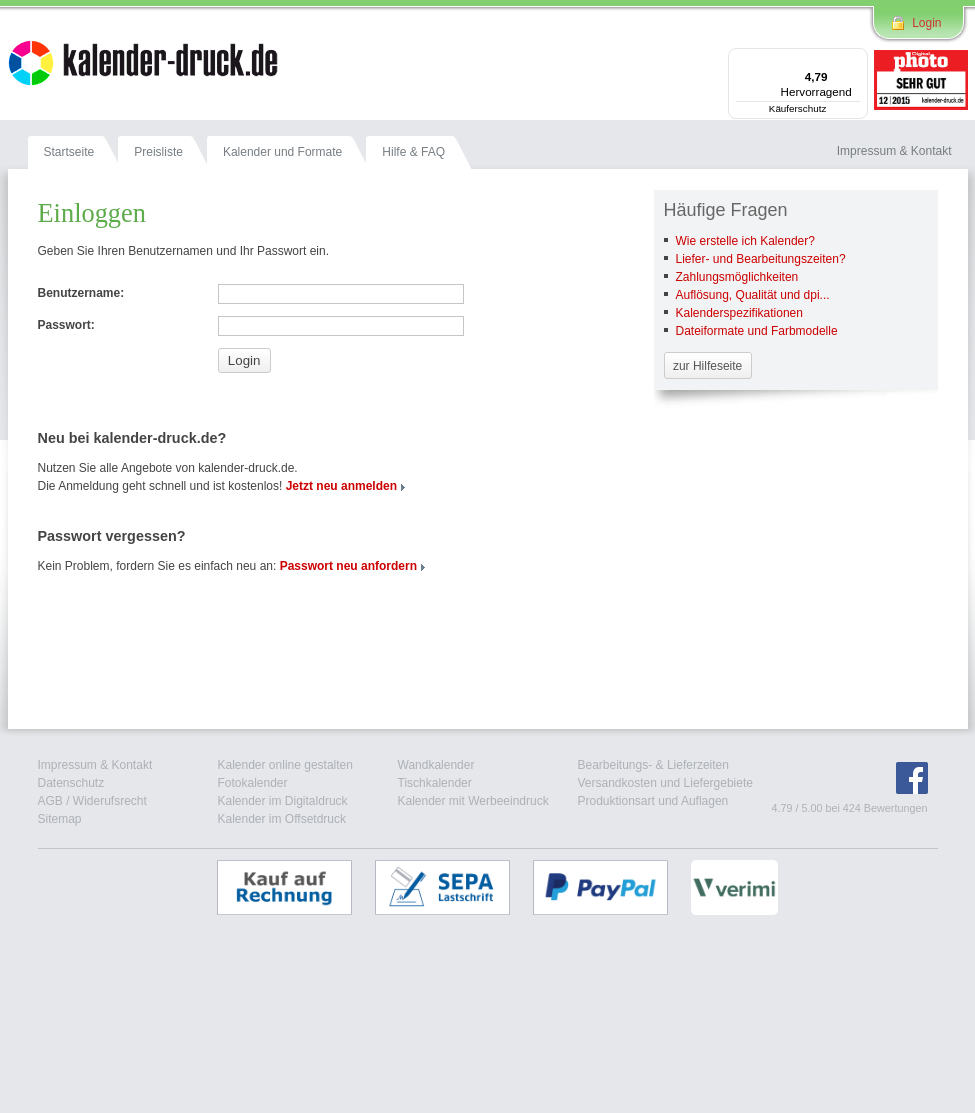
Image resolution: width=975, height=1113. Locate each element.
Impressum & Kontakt (95, 765)
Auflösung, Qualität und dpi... (753, 295)
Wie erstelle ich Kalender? (745, 241)
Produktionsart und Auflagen (653, 801)
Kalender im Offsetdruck (282, 819)
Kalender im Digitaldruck (283, 801)
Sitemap (60, 819)
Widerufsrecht (110, 801)
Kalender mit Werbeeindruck (473, 801)
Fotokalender (253, 783)
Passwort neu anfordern (348, 566)
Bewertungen (896, 808)
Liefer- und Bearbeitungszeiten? (761, 259)
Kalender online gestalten (285, 765)
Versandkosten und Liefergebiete (665, 783)
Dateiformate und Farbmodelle (757, 331)
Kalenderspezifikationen (739, 313)
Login (926, 23)
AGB (50, 801)
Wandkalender (436, 765)
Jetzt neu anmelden (341, 486)
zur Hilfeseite (707, 366)
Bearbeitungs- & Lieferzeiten (653, 765)
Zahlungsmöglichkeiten (737, 277)
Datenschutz (71, 783)
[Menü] (856, 60)
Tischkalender (435, 783)
